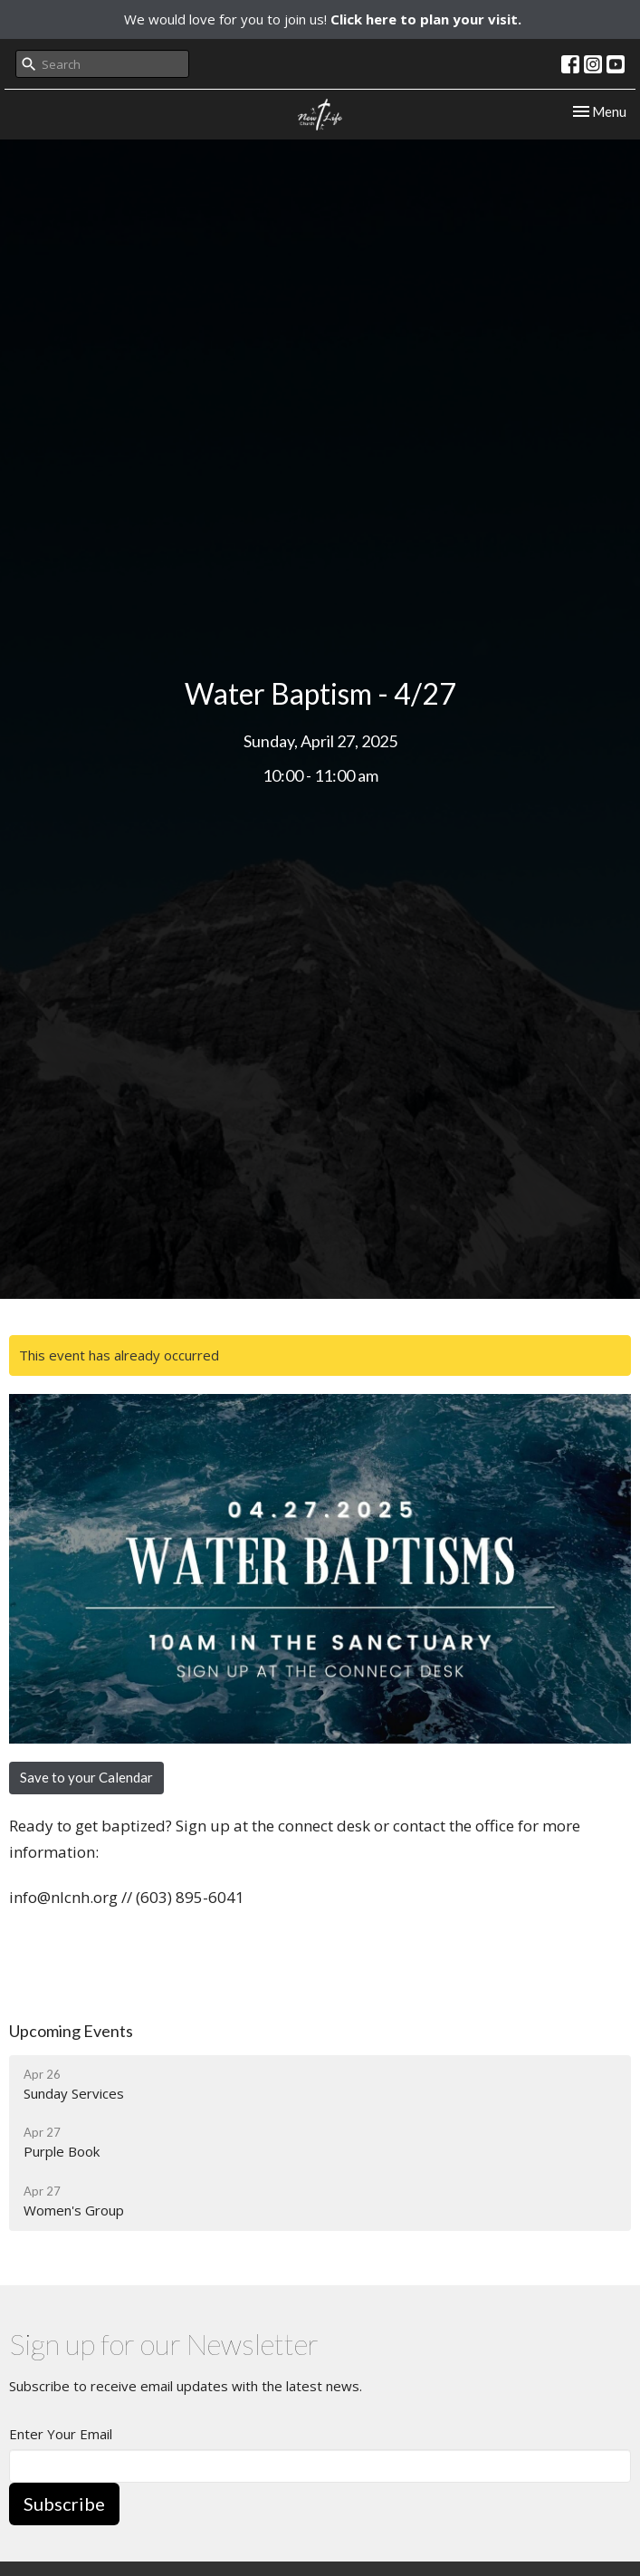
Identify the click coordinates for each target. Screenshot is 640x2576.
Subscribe (64, 2503)
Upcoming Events (71, 2031)
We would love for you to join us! (322, 19)
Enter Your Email (60, 2434)
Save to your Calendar (86, 1777)
